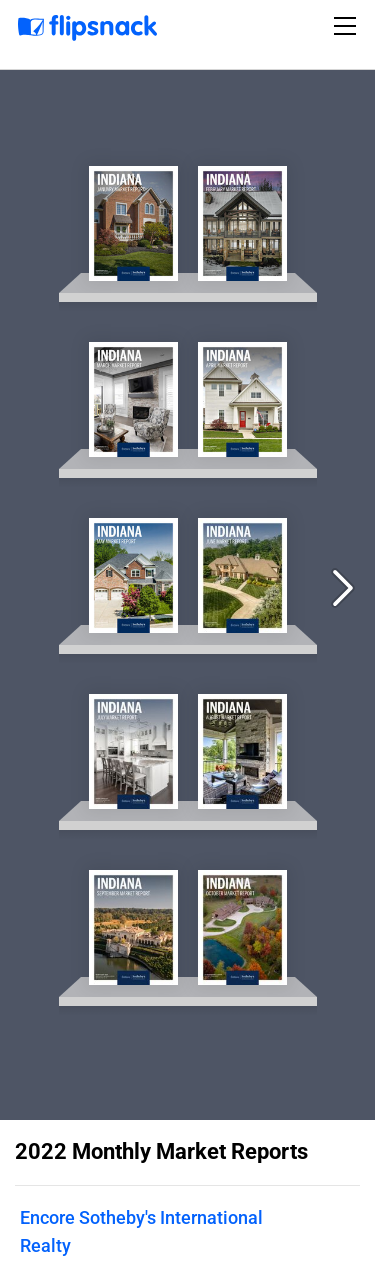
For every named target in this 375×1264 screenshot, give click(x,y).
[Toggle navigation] (348, 26)
